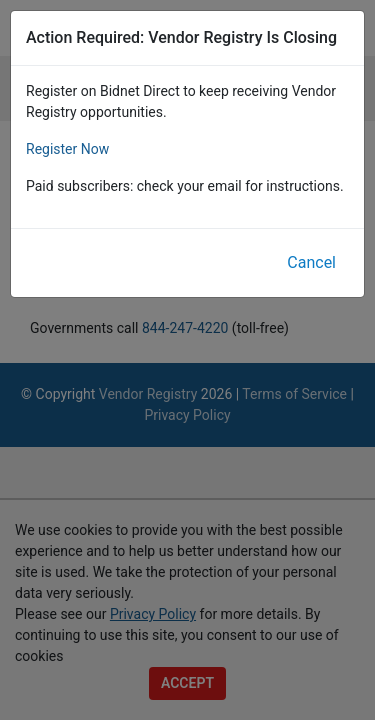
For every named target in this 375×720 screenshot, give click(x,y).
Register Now (67, 149)
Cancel (311, 262)
